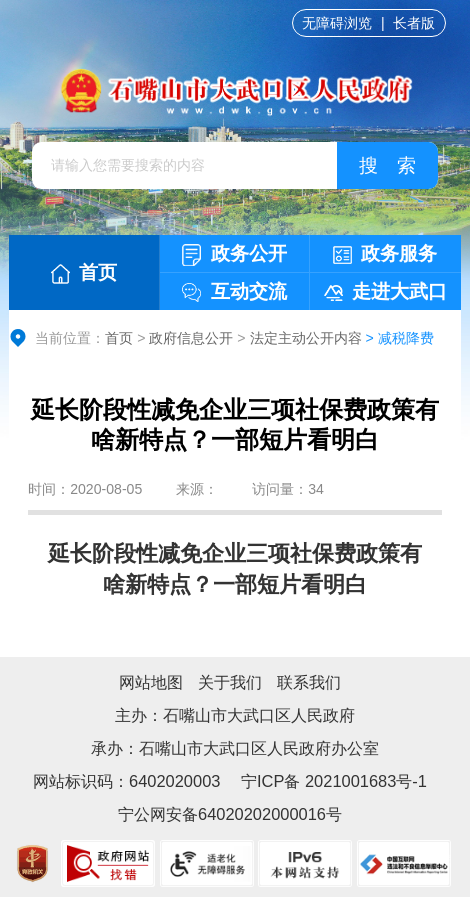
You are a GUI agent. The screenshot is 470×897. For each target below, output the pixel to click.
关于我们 (230, 682)
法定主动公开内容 (306, 338)
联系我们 (309, 682)
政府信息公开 (191, 338)
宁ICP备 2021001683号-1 (331, 781)
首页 (84, 273)
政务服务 (385, 253)
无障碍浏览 (337, 23)
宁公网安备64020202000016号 (230, 814)
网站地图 (151, 682)
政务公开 (234, 254)
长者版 (414, 23)
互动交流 (234, 291)
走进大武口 (385, 291)
